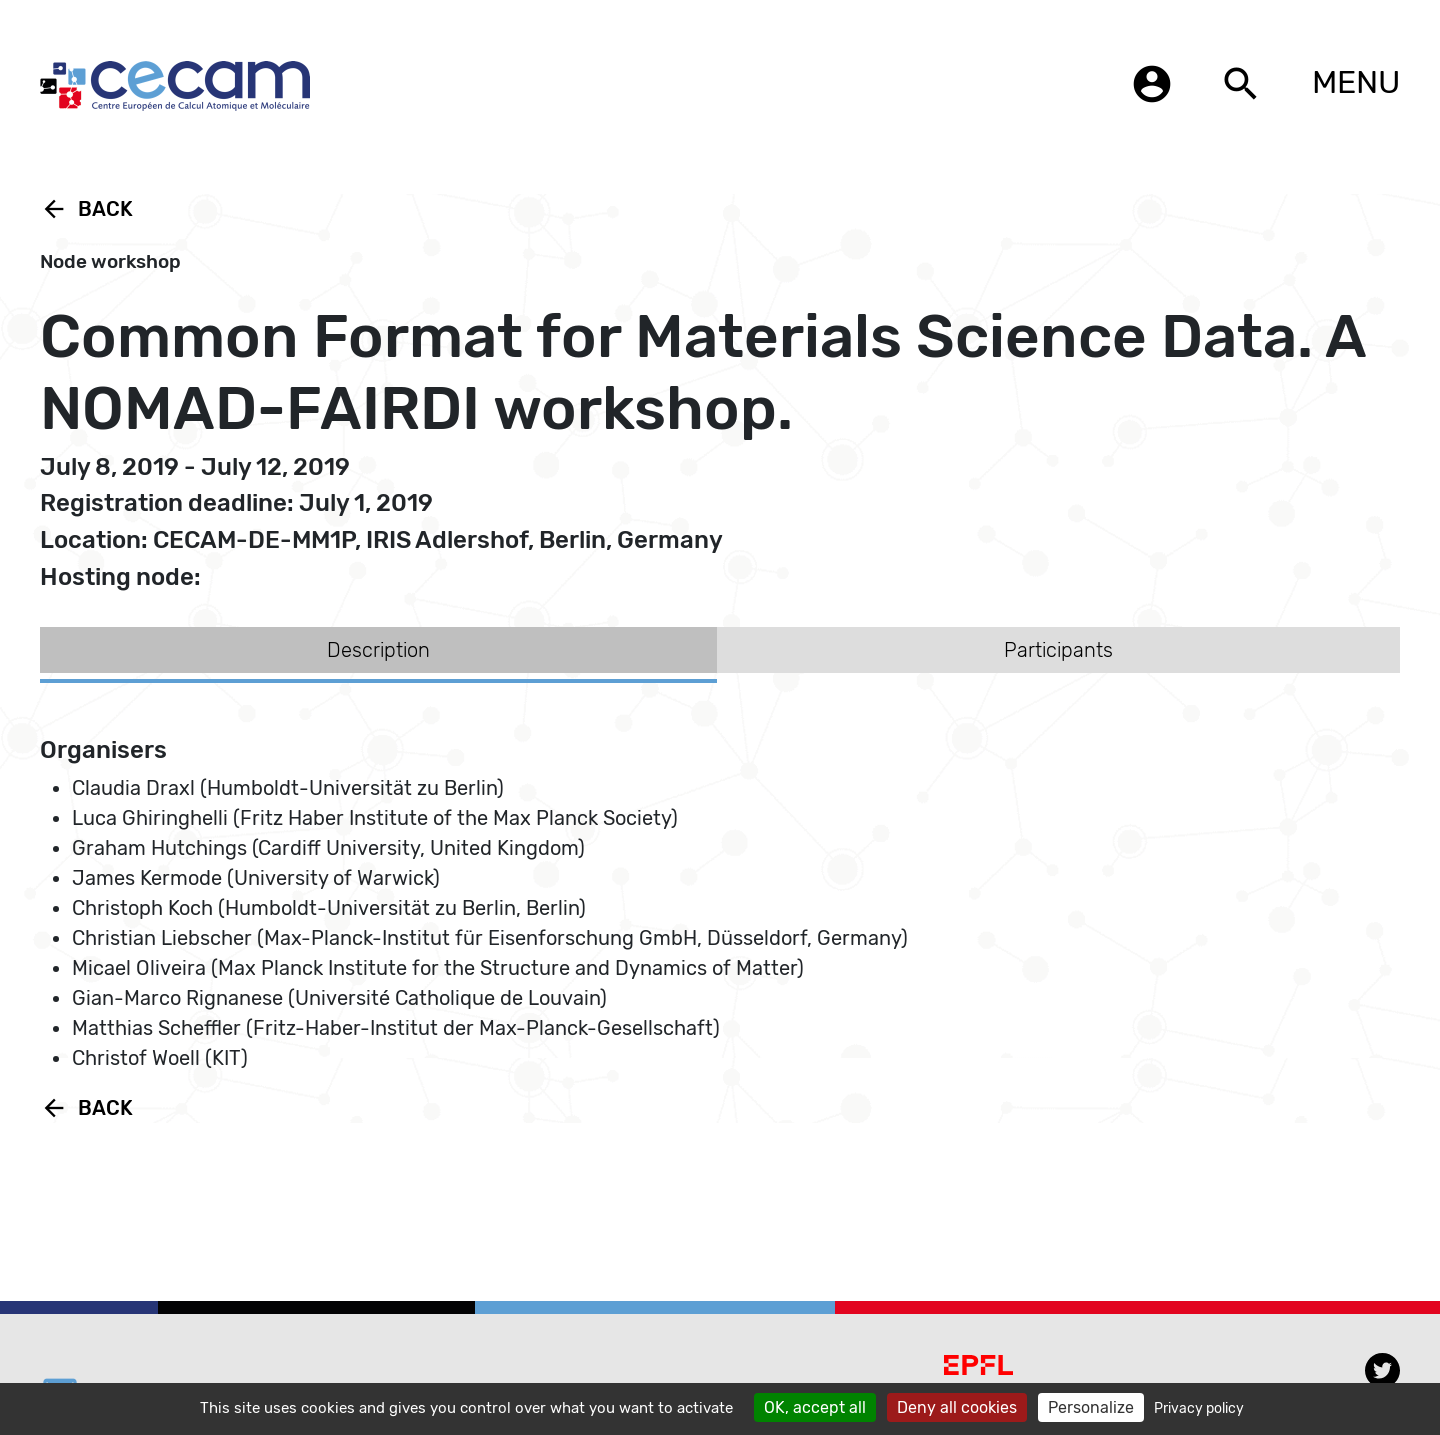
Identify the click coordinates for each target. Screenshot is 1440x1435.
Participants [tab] (1058, 650)
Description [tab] (378, 650)
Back (86, 209)
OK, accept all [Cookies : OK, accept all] (815, 1407)
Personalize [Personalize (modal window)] (1091, 1407)
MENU (1356, 82)
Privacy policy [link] (1199, 1408)
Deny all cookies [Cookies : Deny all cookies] (957, 1407)
